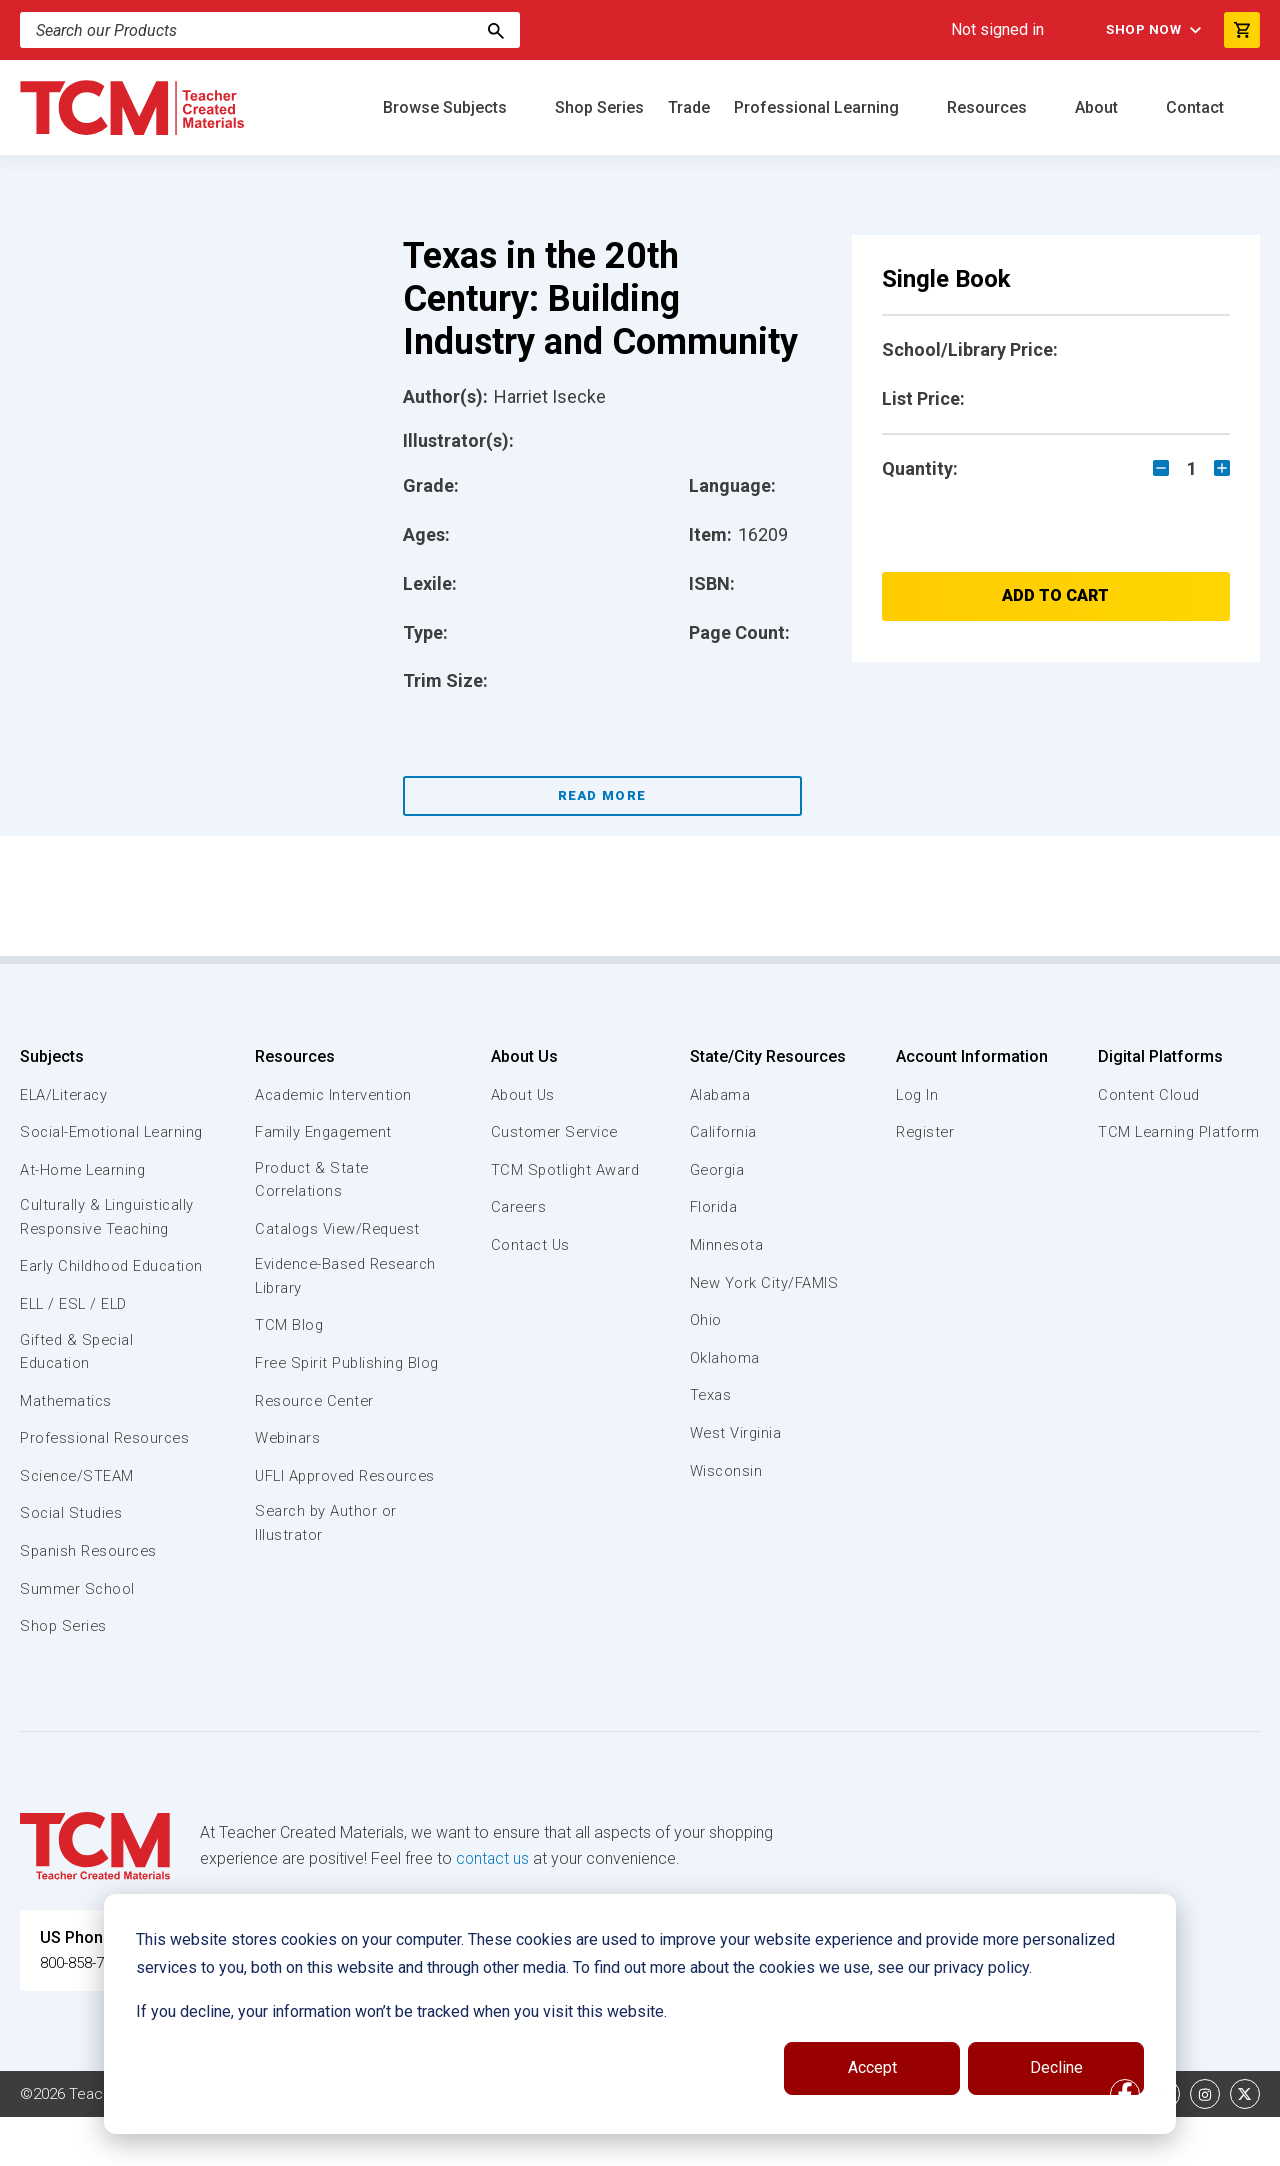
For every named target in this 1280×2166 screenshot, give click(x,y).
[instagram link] (1205, 2143)
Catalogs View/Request (339, 1230)
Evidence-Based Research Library (315, 1279)
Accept (872, 2067)
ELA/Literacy (65, 1095)
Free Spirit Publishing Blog (330, 1377)
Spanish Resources (90, 1600)
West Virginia (736, 1433)
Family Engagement (324, 1132)
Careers (517, 1207)
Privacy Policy (796, 2143)
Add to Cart (1055, 595)
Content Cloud (1147, 1095)
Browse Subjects (447, 107)
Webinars (287, 1464)
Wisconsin (726, 1471)
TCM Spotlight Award (564, 1170)
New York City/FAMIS (764, 1283)
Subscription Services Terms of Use (603, 2143)
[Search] (496, 30)
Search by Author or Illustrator (326, 1574)
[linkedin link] (1165, 2143)
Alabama (720, 1095)
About (1098, 107)
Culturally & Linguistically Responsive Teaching (108, 1241)
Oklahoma (724, 1358)
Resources (989, 107)
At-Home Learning (84, 1193)
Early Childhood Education (75, 1302)
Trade (689, 107)
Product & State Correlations (312, 1181)
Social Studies (72, 1563)
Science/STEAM (79, 1525)
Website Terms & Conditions (359, 2143)
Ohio (705, 1320)
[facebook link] (1125, 2143)
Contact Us (528, 1245)
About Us (521, 1056)
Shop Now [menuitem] (1140, 30)
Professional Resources (106, 1487)
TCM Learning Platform (1177, 1132)
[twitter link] (1245, 2143)
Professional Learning (818, 107)
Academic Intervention (335, 1095)
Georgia (717, 1170)
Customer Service (553, 1132)
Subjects (52, 1056)
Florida (713, 1207)
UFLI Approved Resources (307, 1513)
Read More (602, 795)
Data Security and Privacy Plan (968, 2143)
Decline (1056, 2067)
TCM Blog (288, 1329)
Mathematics (67, 1450)
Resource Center (316, 1427)
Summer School (78, 1638)
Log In (916, 1095)
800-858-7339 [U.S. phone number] (90, 2012)
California (722, 1132)
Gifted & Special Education (79, 1400)
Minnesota (726, 1245)
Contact (1197, 107)
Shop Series (599, 107)
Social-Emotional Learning (80, 1143)
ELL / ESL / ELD (76, 1352)
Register (924, 1132)
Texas (710, 1395)
